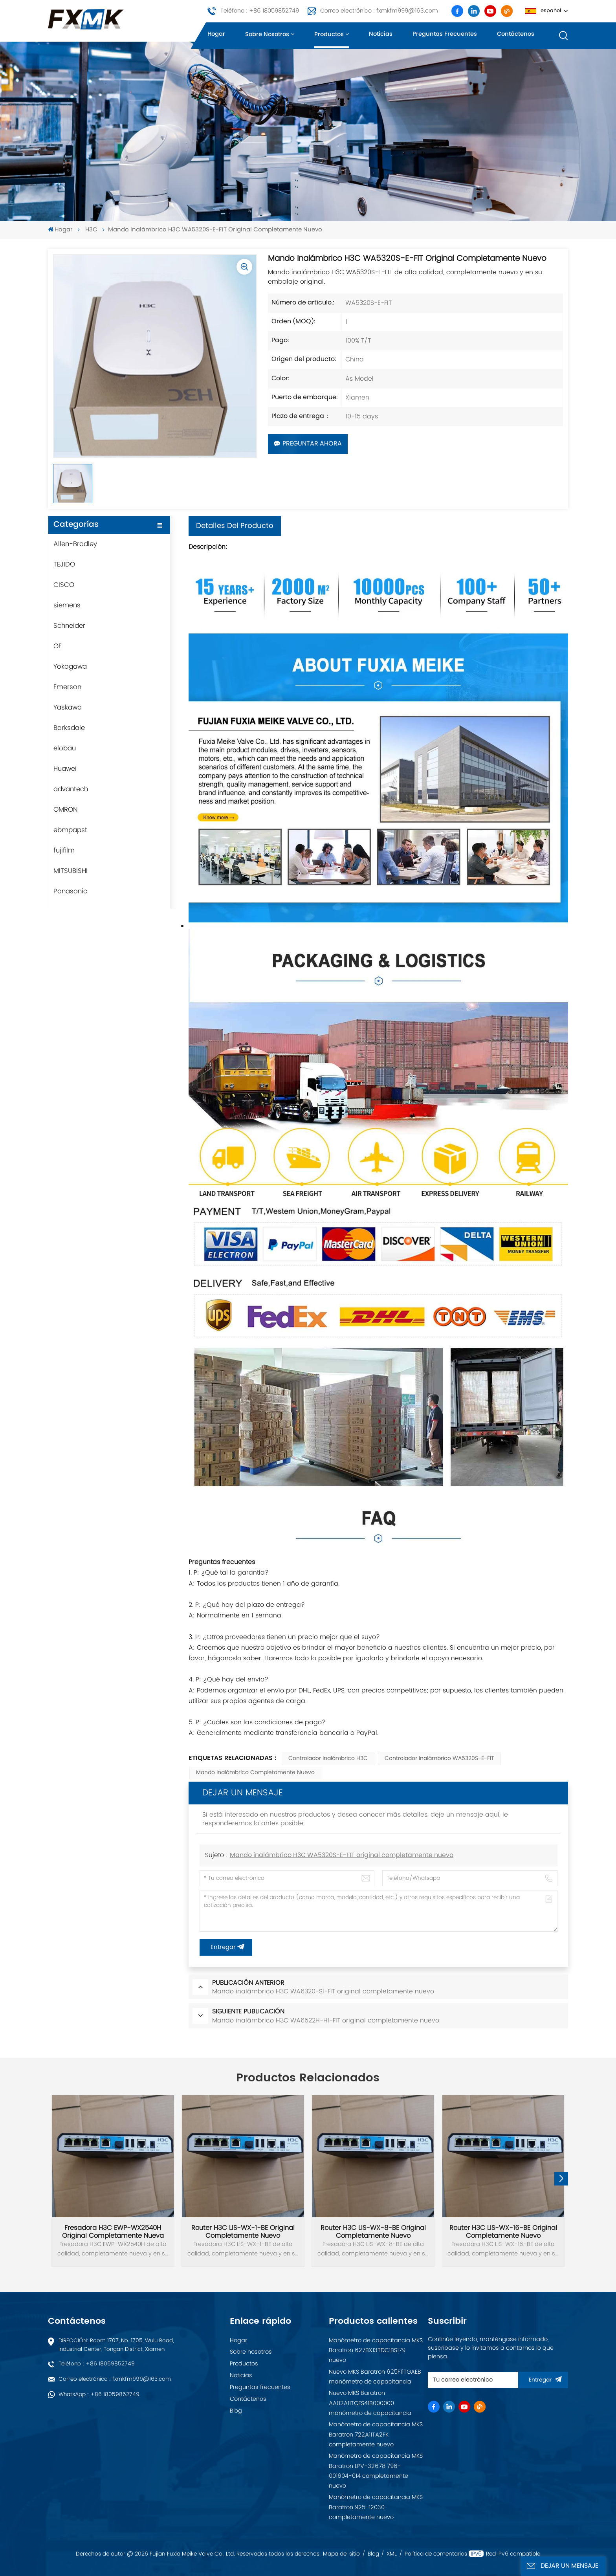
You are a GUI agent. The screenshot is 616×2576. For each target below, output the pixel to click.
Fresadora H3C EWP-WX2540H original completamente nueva (113, 2232)
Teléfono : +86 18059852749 (259, 11)
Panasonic (70, 891)
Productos (329, 34)
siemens (67, 605)
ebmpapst (70, 830)
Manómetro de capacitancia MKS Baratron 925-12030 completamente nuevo (376, 2507)
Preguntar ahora (308, 444)
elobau (64, 748)
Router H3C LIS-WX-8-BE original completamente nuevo (373, 2232)
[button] (561, 2178)
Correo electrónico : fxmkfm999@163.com (379, 11)
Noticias (380, 34)
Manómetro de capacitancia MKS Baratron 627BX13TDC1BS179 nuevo (376, 2350)
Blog (236, 2411)
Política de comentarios (436, 2554)
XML (392, 2554)
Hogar (216, 34)
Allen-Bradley (75, 544)
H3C (91, 230)
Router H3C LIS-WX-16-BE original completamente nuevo (503, 2232)
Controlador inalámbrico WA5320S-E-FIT (439, 1758)
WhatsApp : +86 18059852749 (99, 2394)
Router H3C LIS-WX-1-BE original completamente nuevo (243, 2232)
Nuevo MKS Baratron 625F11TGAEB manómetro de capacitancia (375, 2377)
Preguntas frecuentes (444, 34)
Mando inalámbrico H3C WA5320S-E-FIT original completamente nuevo (341, 1855)
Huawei (65, 768)
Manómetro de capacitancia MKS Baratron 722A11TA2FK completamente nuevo (376, 2434)
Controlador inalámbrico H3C (328, 1758)
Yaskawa (67, 707)
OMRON (65, 809)
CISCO (63, 584)
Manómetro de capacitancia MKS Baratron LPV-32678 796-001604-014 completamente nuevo (376, 2470)
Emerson (67, 687)
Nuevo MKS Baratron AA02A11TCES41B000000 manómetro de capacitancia (370, 2403)
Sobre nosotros (267, 34)
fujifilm (64, 850)
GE (57, 646)
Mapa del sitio (341, 2554)
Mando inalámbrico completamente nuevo (255, 1772)
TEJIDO (64, 564)
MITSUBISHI (70, 870)
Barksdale (69, 727)
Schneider (69, 625)
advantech (70, 789)
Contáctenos (515, 34)
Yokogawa (70, 666)
